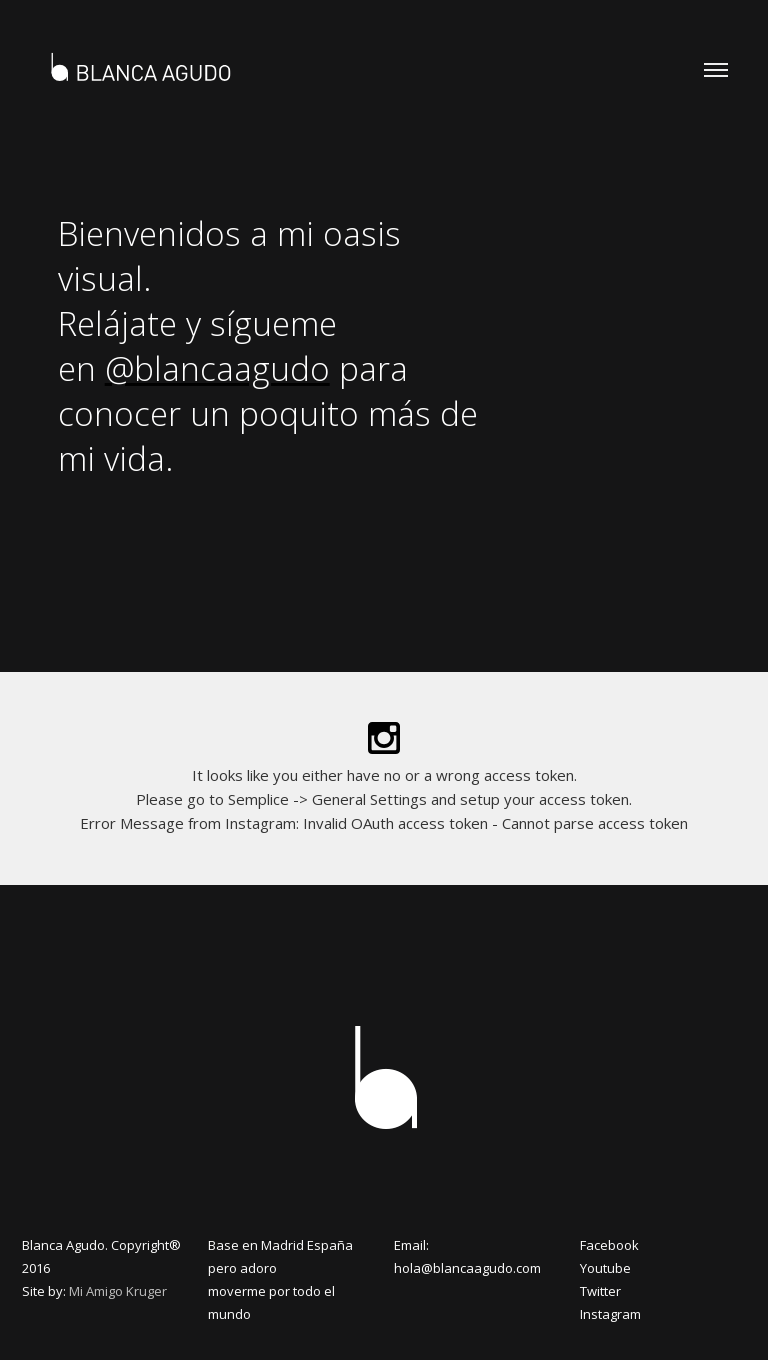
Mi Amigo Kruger (118, 1291)
